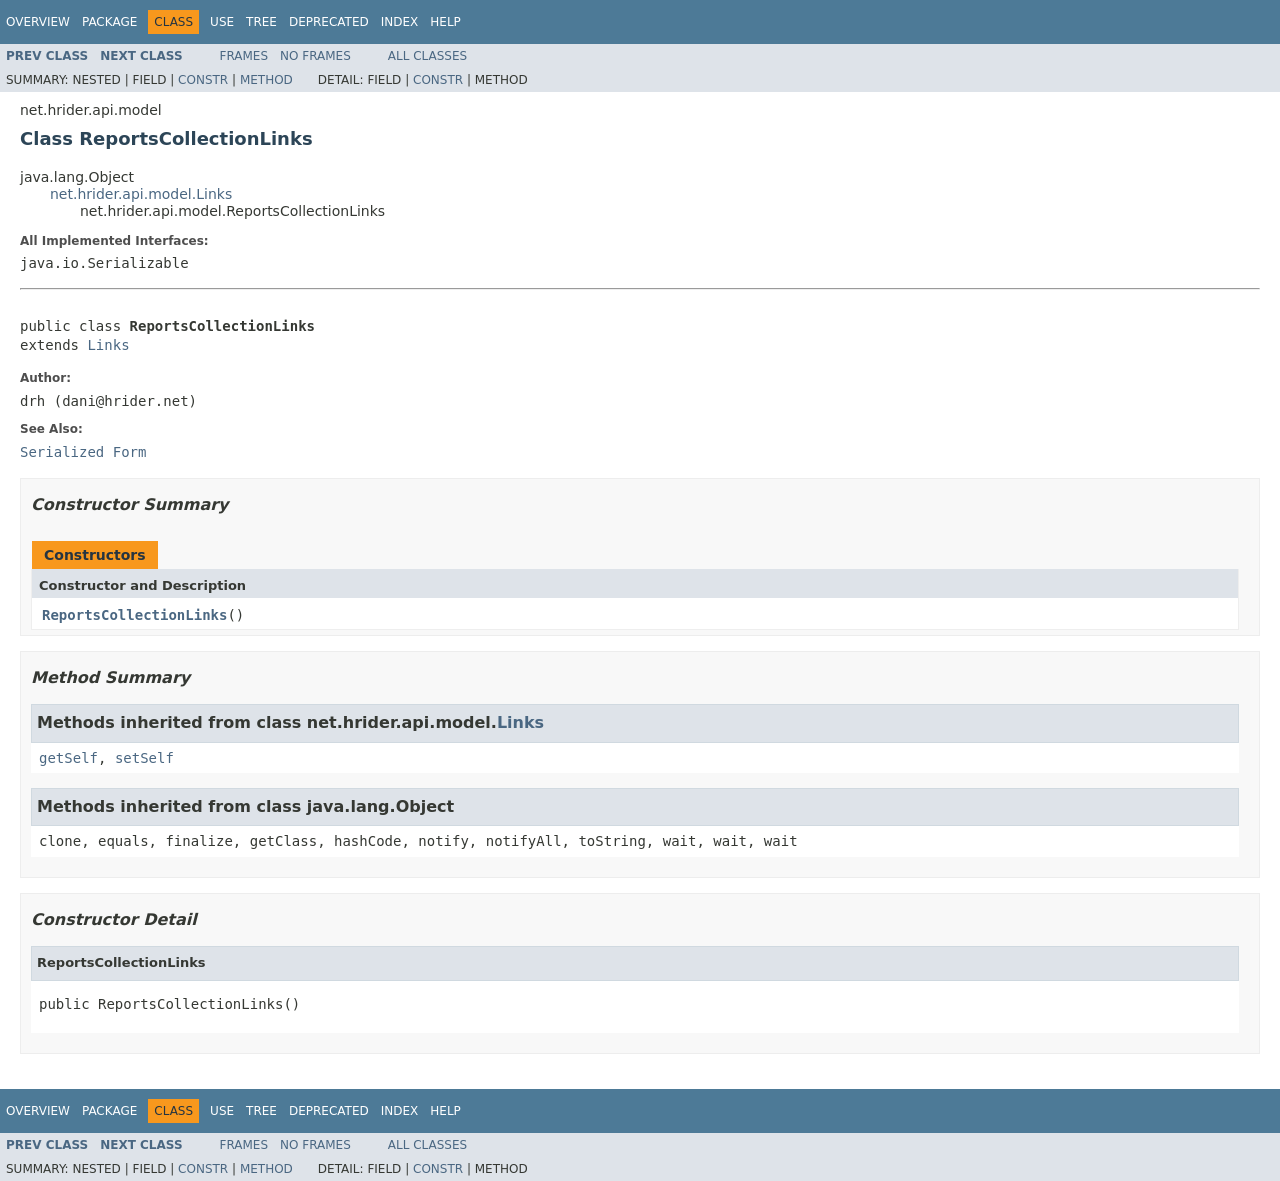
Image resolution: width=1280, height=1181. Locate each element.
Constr (203, 80)
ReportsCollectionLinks (134, 615)
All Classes (427, 56)
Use (222, 22)
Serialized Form (83, 452)
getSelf (68, 758)
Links (108, 345)
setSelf (144, 758)
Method (266, 80)
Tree (261, 22)
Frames (244, 56)
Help (445, 22)
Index (400, 22)
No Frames (315, 56)
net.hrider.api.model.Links (141, 194)
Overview (38, 22)
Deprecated (329, 22)
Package (109, 22)
